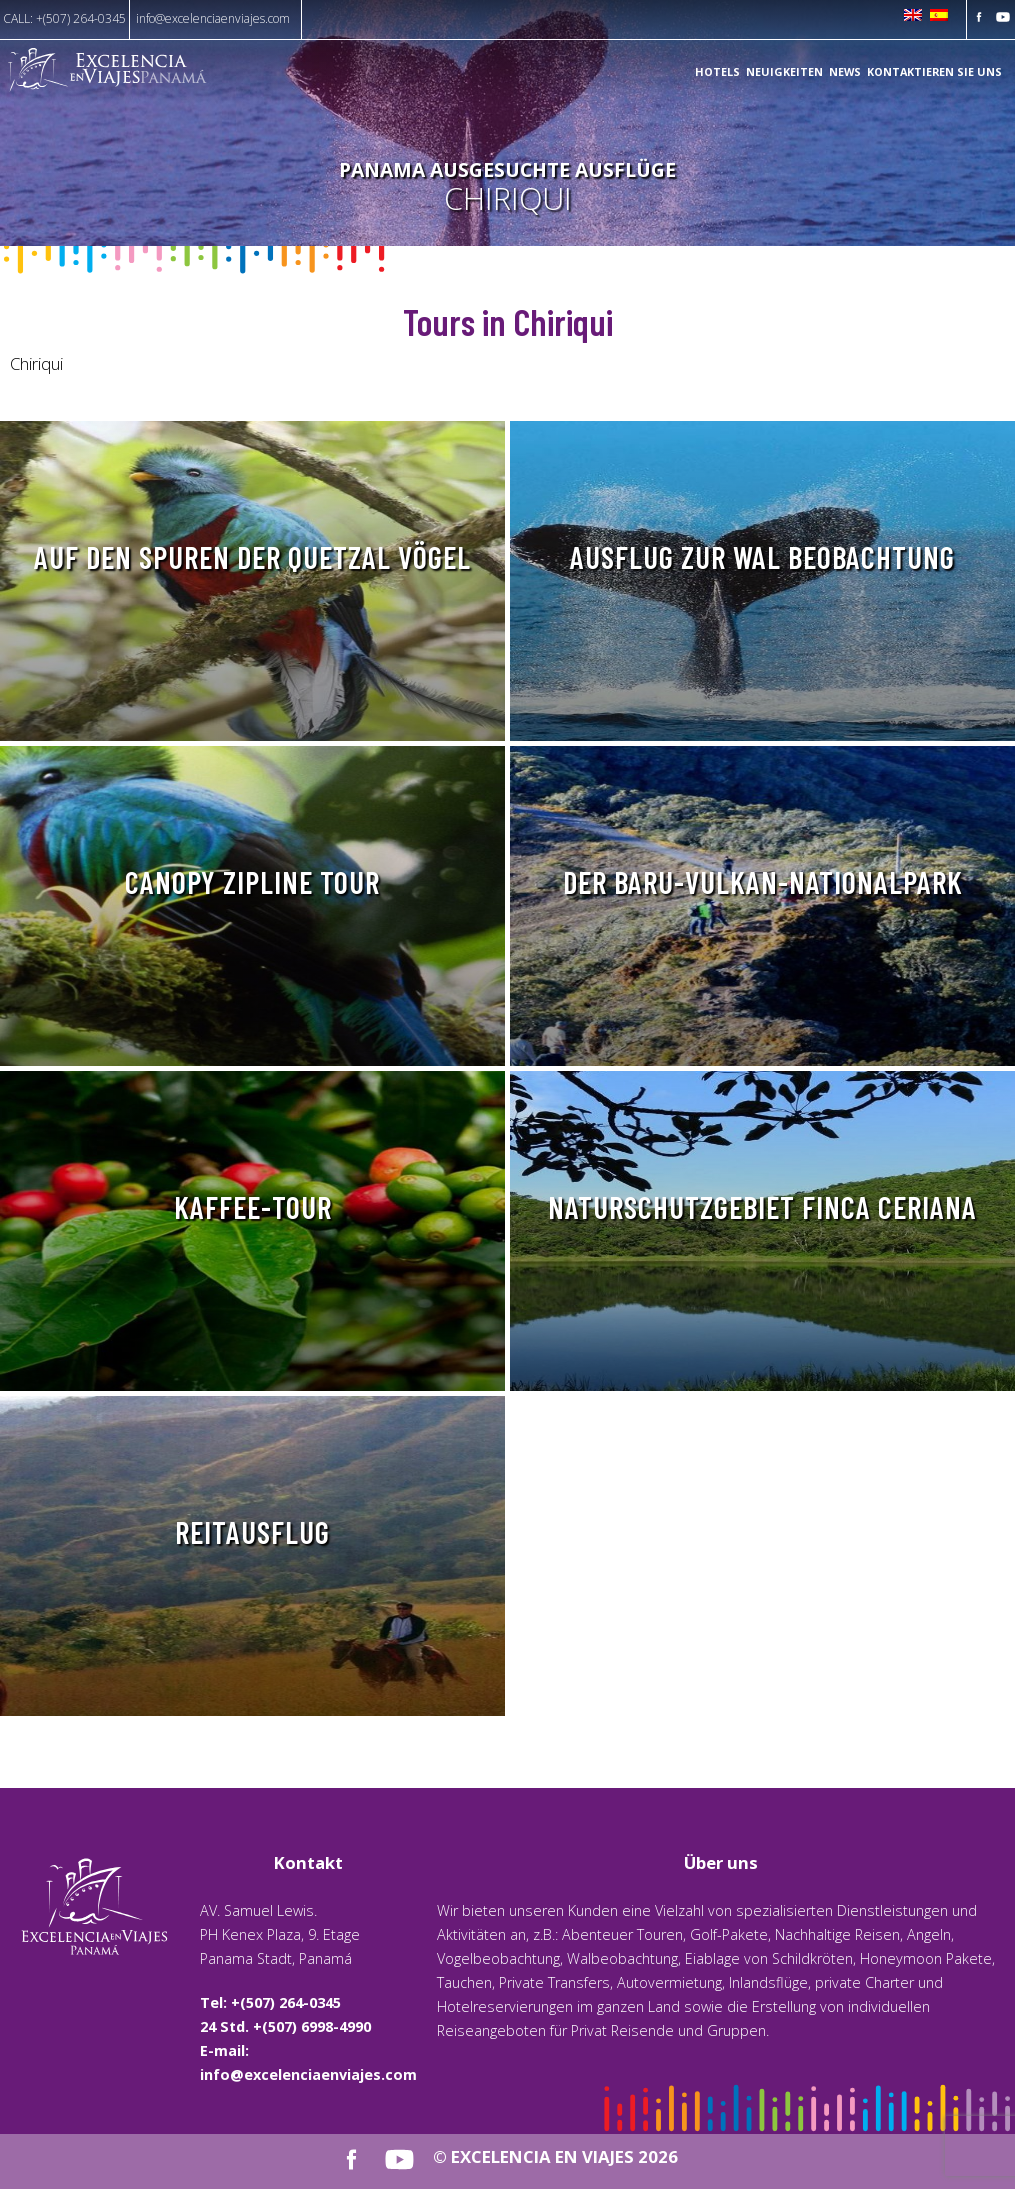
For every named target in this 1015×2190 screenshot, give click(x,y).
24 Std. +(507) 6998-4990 (285, 2026)
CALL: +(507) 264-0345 (64, 18)
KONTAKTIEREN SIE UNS (934, 72)
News (845, 72)
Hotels (717, 72)
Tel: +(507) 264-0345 (270, 2002)
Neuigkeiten (784, 72)
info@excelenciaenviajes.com (213, 18)
